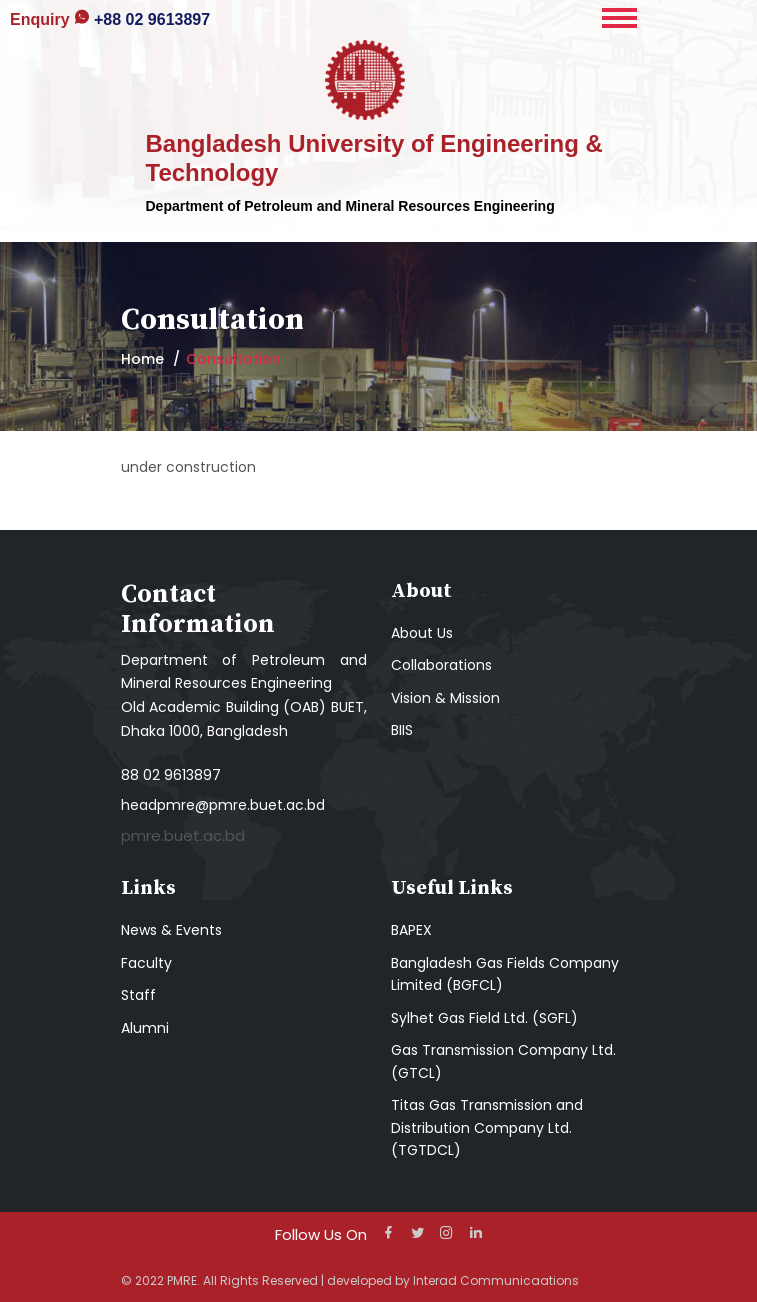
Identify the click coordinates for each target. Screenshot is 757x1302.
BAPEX (411, 930)
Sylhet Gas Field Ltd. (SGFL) (484, 1018)
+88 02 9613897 (110, 19)
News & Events (171, 930)
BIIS (402, 730)
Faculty (146, 963)
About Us (422, 633)
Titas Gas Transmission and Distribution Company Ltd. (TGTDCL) (487, 1127)
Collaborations (441, 665)
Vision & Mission (445, 698)
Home (142, 359)
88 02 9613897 (171, 775)
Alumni (145, 1028)
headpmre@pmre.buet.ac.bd (223, 805)
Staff (138, 995)
